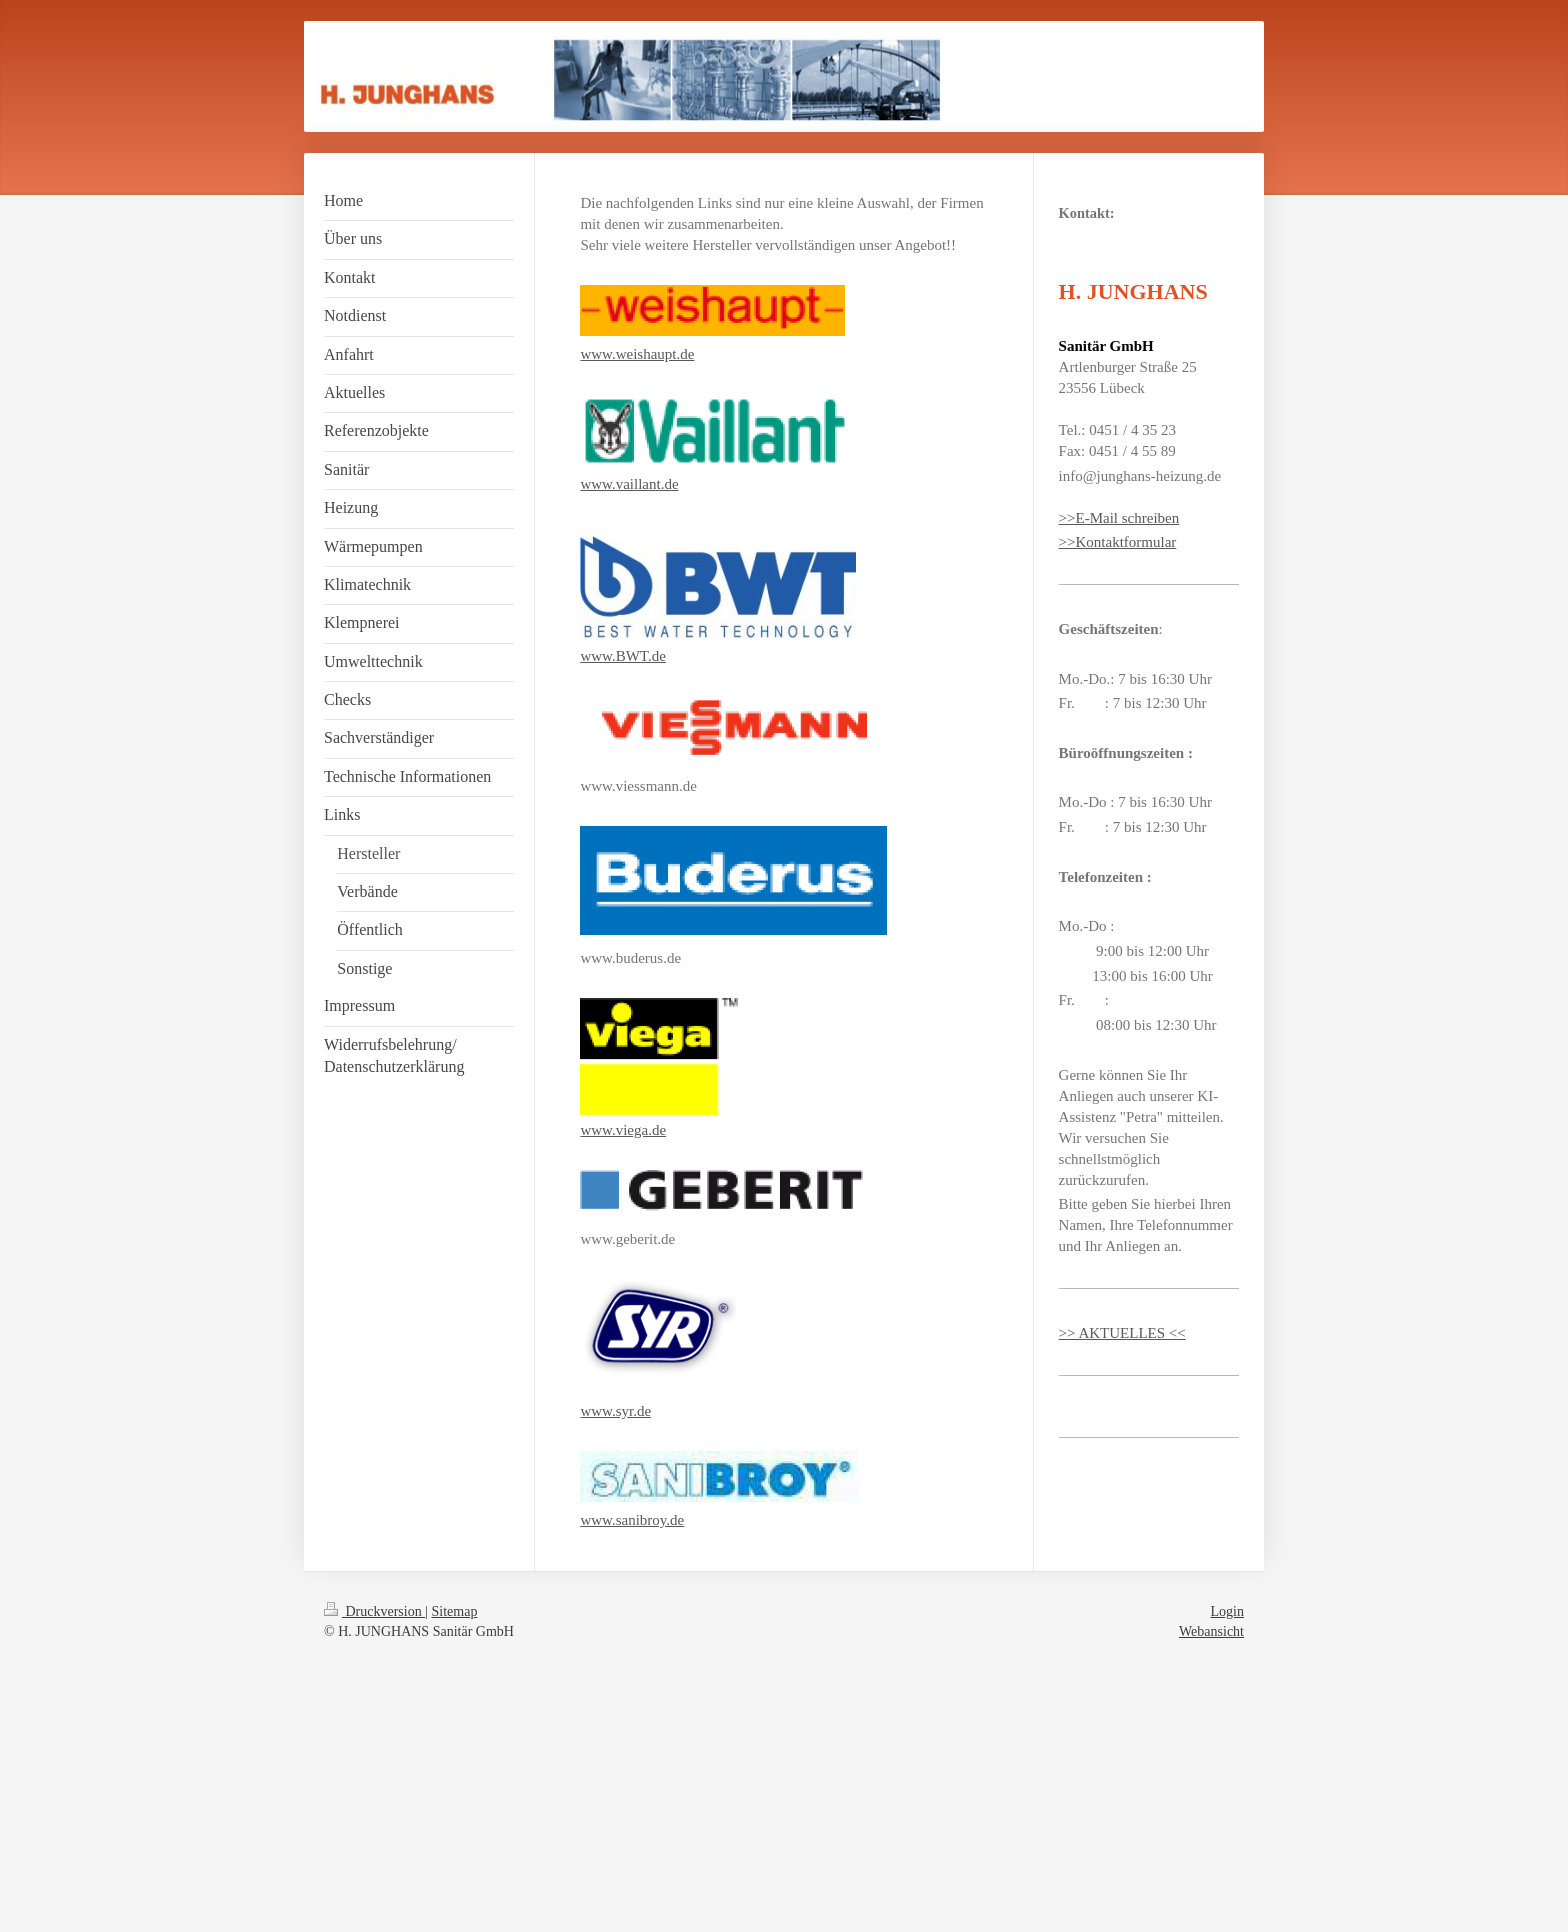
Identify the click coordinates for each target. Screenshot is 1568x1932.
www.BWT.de (622, 656)
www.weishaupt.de (637, 354)
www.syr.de (615, 1411)
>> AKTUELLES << (1122, 1333)
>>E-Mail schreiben (1119, 518)
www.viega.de (623, 1130)
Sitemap (455, 1611)
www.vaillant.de (629, 484)
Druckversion (374, 1611)
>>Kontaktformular (1118, 542)
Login (1227, 1611)
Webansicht (1211, 1631)
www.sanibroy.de (632, 1520)
